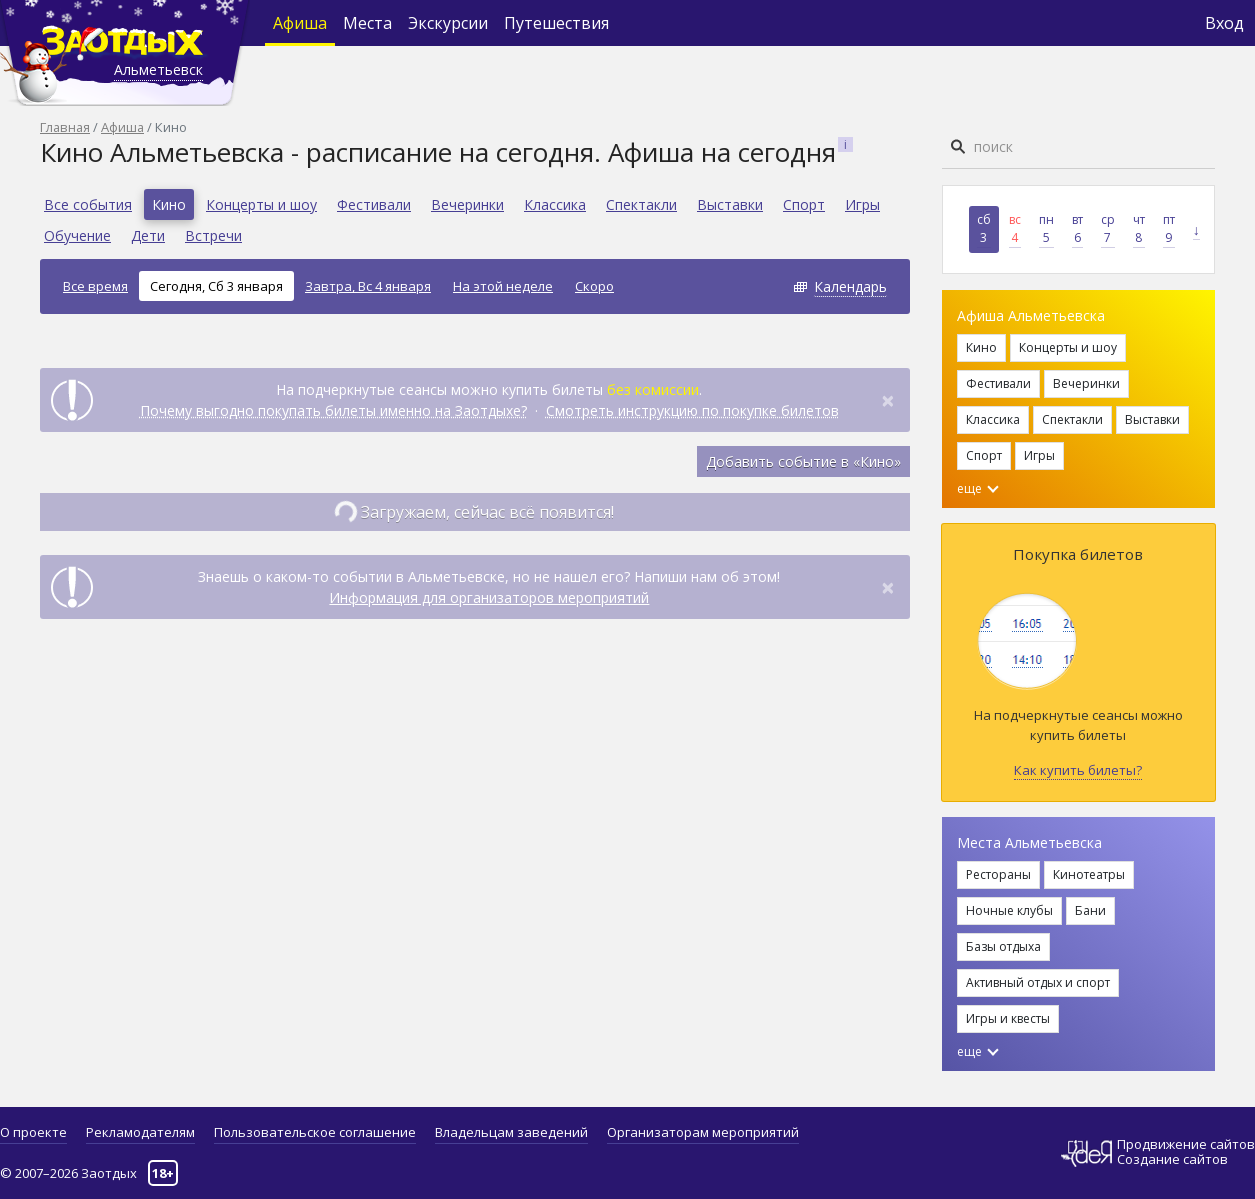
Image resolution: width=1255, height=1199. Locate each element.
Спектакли (641, 204)
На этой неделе (503, 286)
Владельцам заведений (511, 1132)
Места (367, 23)
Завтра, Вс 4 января (368, 286)
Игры (862, 204)
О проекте (33, 1132)
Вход (1224, 23)
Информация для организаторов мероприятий (489, 597)
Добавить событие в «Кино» (803, 461)
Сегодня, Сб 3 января (216, 286)
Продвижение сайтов (1186, 1144)
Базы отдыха (1003, 946)
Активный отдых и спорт (1038, 982)
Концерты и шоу (261, 204)
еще (978, 488)
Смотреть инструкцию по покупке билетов (692, 410)
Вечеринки (467, 204)
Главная (65, 127)
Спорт (804, 204)
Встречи (213, 235)
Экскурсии (448, 23)
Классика (555, 204)
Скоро (594, 286)
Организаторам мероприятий (703, 1132)
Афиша (300, 23)
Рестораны (998, 874)
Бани (1090, 910)
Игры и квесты (1008, 1018)
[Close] (888, 400)
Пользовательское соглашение (315, 1132)
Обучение (77, 235)
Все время (95, 286)
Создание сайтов (1172, 1159)
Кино (169, 204)
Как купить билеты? (1078, 770)
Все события (88, 204)
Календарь (850, 286)
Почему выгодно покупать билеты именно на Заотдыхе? (333, 410)
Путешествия (556, 23)
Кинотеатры (1089, 874)
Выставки (730, 204)
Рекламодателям (140, 1132)
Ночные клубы (1009, 910)
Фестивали (374, 204)
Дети (148, 235)
